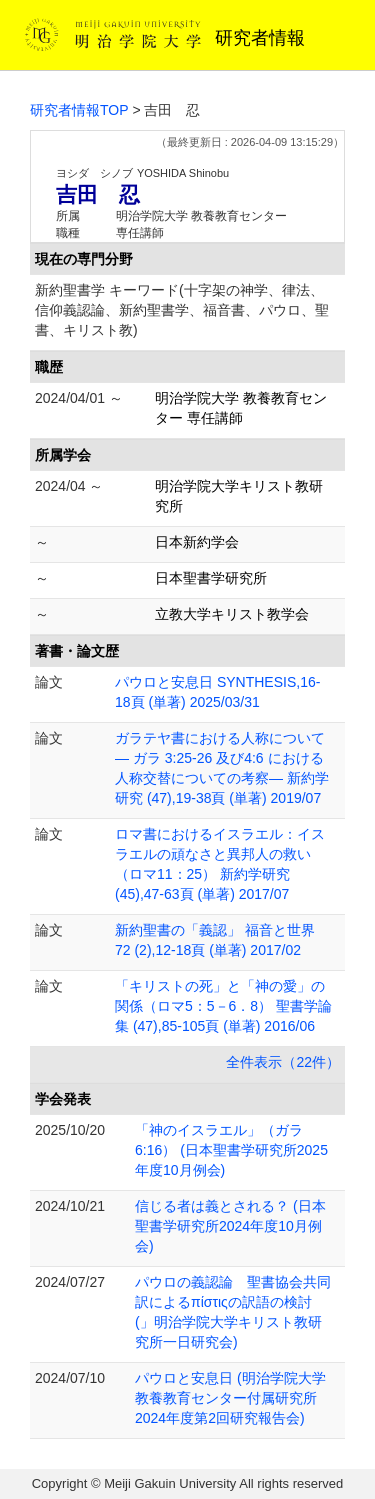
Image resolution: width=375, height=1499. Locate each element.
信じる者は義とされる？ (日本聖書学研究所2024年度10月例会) (230, 1226)
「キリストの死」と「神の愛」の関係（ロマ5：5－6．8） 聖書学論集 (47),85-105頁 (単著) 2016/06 (223, 1006)
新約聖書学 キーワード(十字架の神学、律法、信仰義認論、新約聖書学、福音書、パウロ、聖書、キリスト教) (182, 310)
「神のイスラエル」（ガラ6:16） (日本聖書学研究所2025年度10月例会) (231, 1150)
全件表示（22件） (283, 1062)
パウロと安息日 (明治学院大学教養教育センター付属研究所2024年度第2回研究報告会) (230, 1398)
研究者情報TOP (79, 110)
